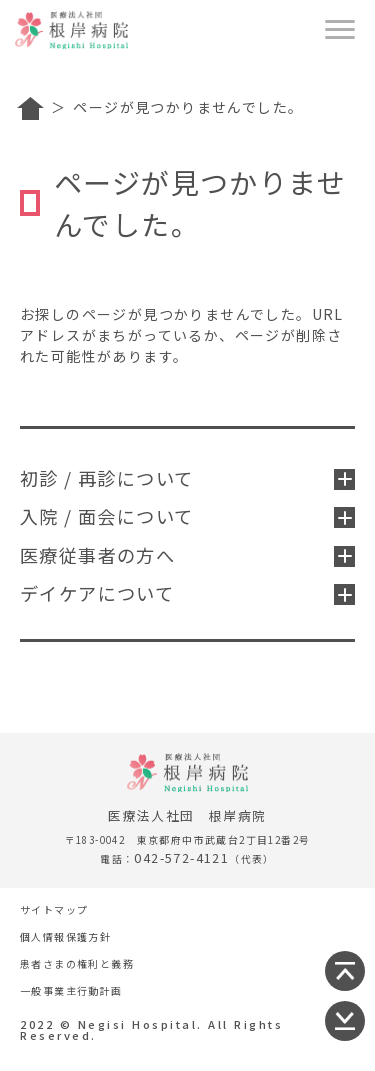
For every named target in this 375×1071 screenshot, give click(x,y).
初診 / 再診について (187, 478)
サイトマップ (54, 909)
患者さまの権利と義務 (77, 963)
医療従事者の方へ (187, 555)
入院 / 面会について (187, 516)
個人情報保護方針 (65, 936)
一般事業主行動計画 (71, 990)
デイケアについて (187, 593)
